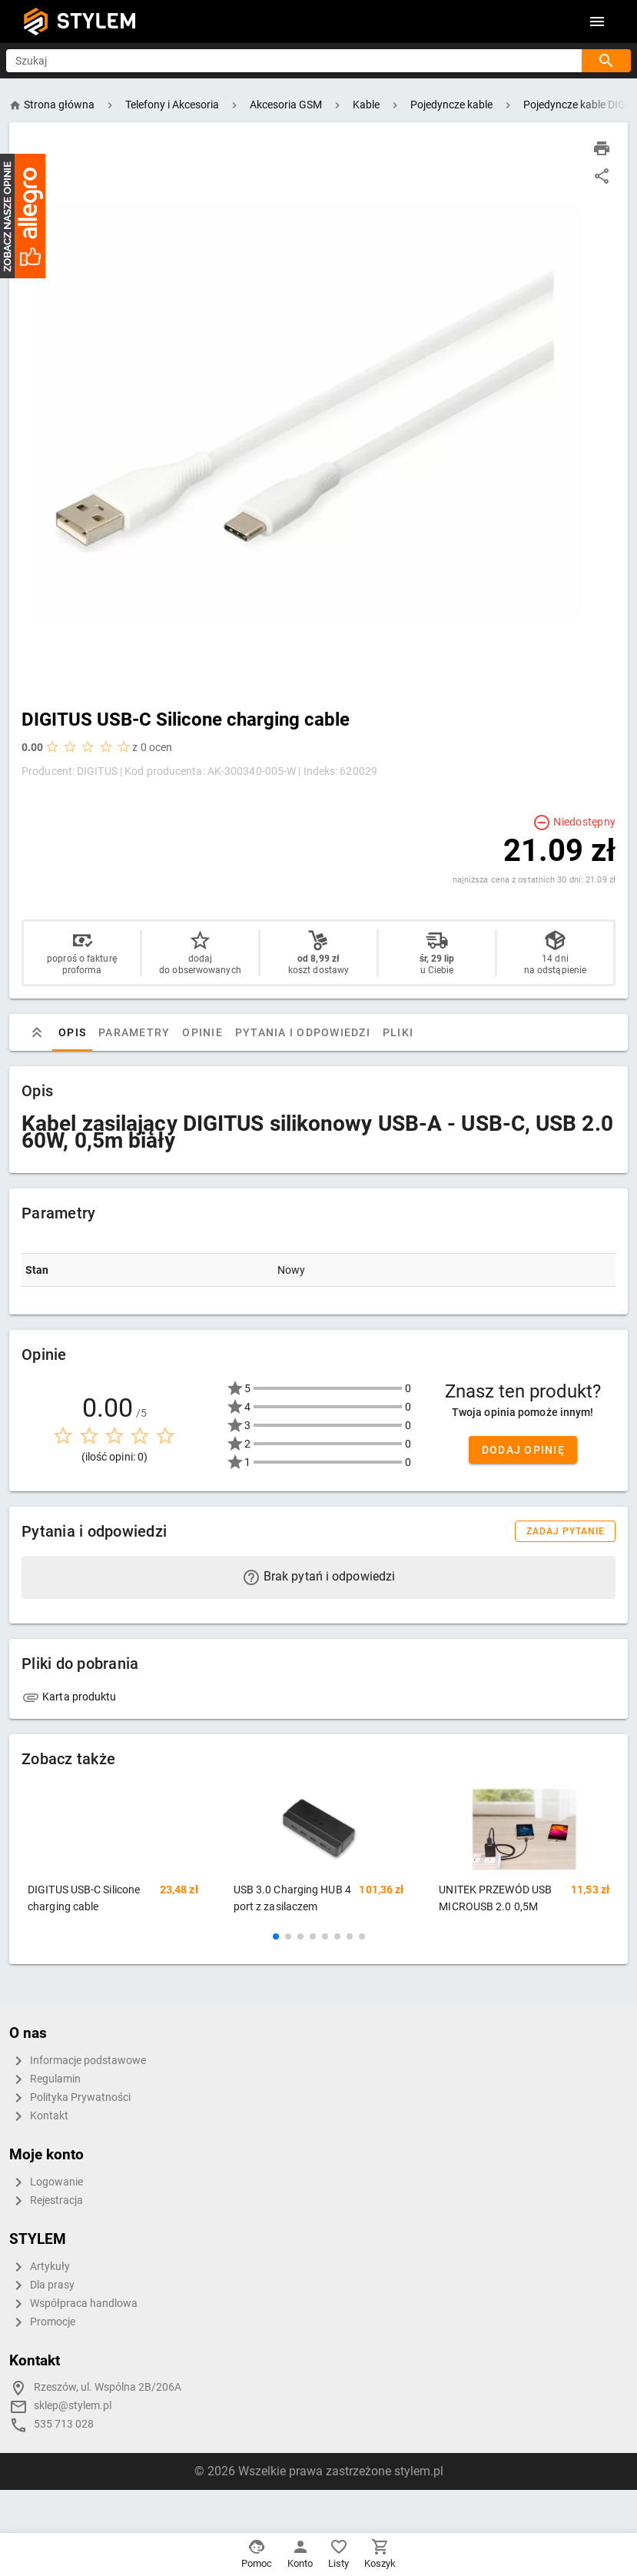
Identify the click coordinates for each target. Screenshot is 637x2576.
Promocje (42, 2322)
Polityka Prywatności (70, 2098)
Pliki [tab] (398, 1032)
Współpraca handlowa (73, 2304)
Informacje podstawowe (77, 2061)
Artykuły (39, 2267)
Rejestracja (46, 2201)
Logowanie (46, 2182)
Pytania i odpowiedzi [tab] (302, 1032)
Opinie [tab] (202, 1032)
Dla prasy (42, 2285)
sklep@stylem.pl (72, 2405)
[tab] (37, 1032)
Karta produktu (69, 1696)
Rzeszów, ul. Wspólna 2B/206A (107, 2387)
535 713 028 (64, 2424)
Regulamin (45, 2079)
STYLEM (97, 21)
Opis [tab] (72, 1032)
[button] (276, 1936)
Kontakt (38, 2116)
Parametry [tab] (134, 1032)
